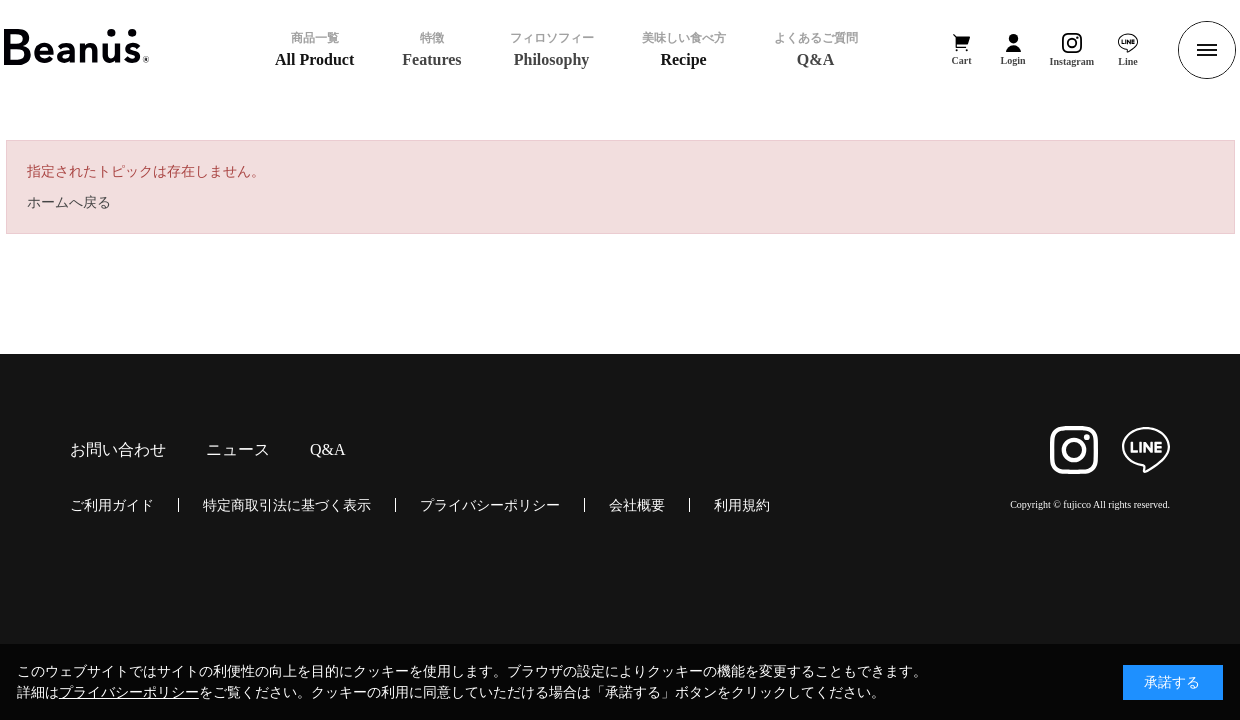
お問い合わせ (118, 450)
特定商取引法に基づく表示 (287, 505)
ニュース (238, 450)
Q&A (328, 450)
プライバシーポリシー (490, 505)
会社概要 (637, 505)
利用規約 (742, 505)
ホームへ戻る (69, 202)
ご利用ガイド (112, 505)
